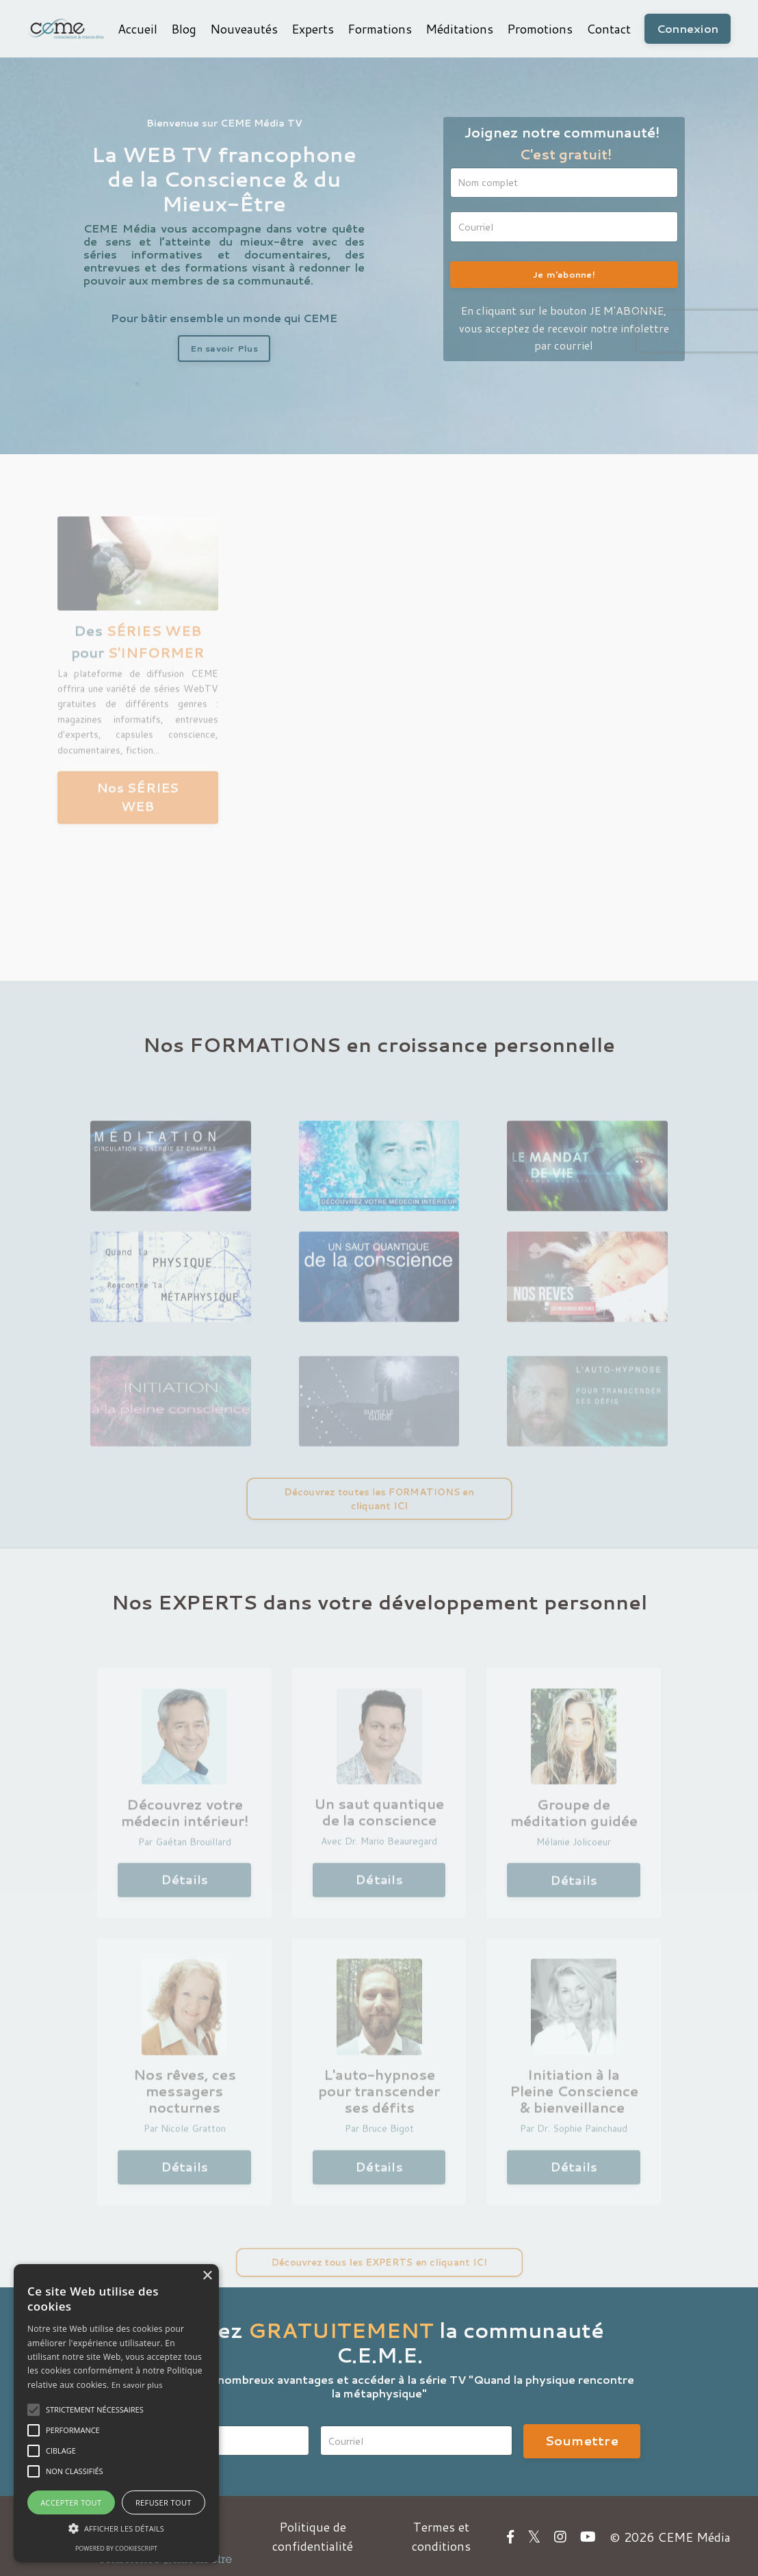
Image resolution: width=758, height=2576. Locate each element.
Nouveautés (243, 29)
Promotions (539, 29)
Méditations (459, 29)
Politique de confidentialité (311, 2534)
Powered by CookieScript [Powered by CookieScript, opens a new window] (116, 2548)
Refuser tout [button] (163, 2502)
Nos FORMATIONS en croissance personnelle (379, 1043)
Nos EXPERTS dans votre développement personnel (379, 1600)
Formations (379, 29)
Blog (183, 29)
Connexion (687, 28)
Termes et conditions (442, 2534)
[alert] (116, 2413)
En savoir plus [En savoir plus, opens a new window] (137, 2385)
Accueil (137, 29)
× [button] (207, 2276)
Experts (312, 29)
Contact (608, 29)
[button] (33, 2409)
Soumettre (581, 2438)
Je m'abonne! (564, 273)
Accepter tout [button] (70, 2502)
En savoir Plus (224, 348)
